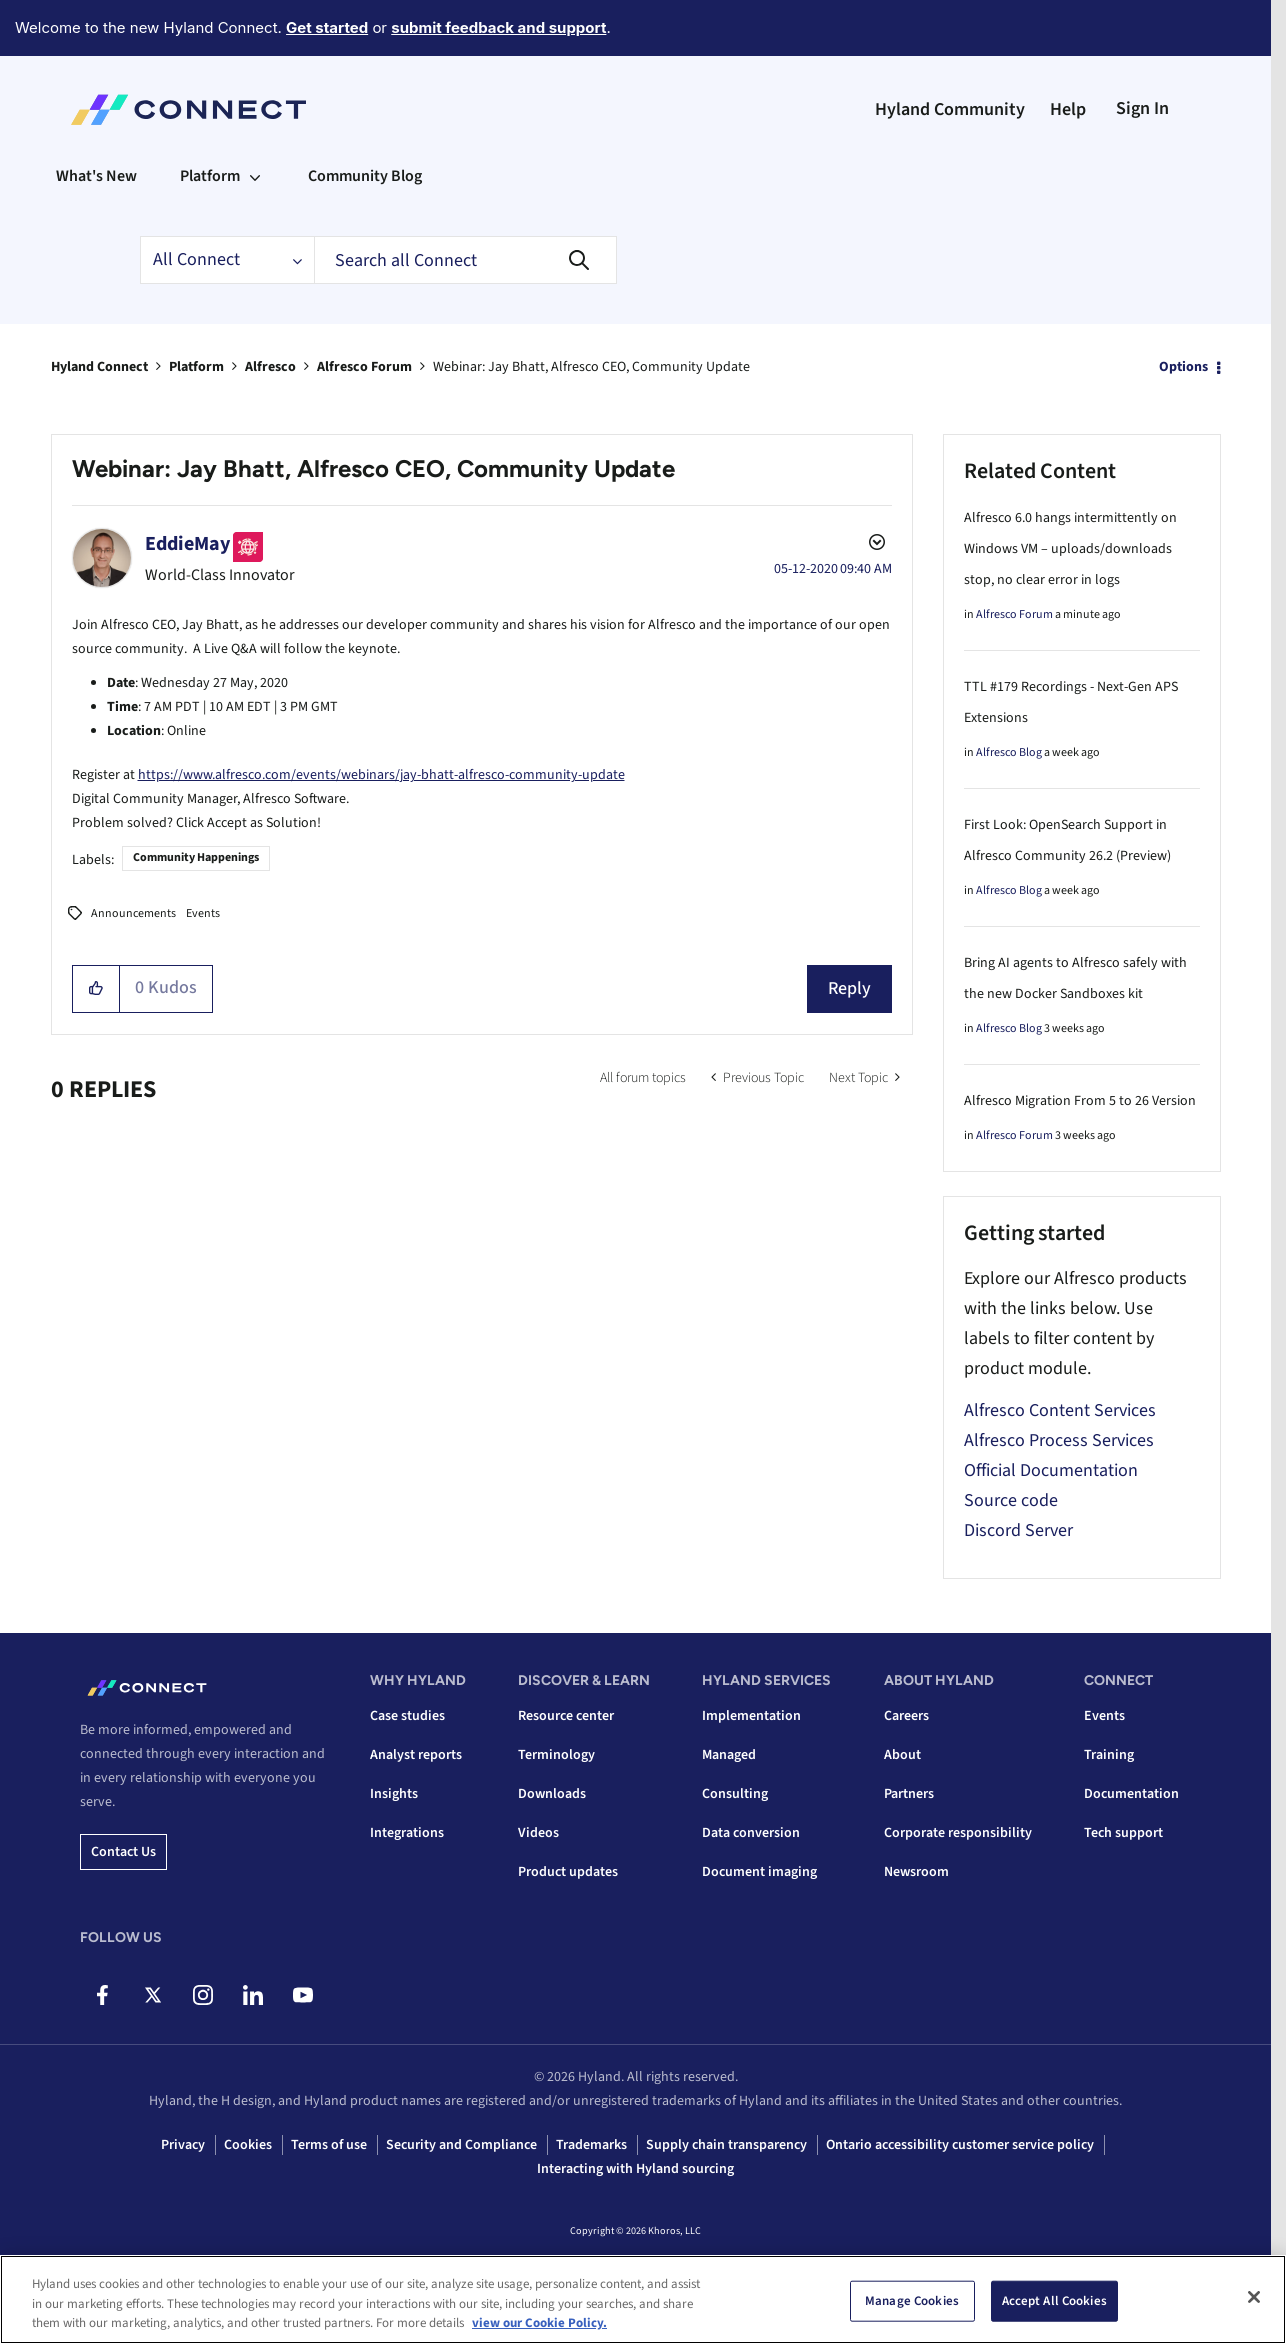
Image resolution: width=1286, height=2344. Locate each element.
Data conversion (751, 1833)
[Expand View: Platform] (255, 176)
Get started (327, 27)
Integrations (407, 1833)
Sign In (1142, 108)
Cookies (248, 2145)
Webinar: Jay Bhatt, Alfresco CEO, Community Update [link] (591, 367)
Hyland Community (950, 109)
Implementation (751, 1716)
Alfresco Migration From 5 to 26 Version (1080, 1101)
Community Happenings (196, 857)
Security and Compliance (461, 2145)
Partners (909, 1794)
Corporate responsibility (958, 1833)
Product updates (568, 1872)
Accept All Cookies (1054, 2303)
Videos (538, 1833)
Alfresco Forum (364, 367)
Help (1068, 109)
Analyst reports (416, 1755)
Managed (729, 1755)
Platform (196, 367)
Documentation (1131, 1794)
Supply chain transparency (726, 2145)
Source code (1011, 1500)
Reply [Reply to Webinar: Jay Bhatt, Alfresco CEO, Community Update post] (849, 988)
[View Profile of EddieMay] (187, 544)
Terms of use (329, 2145)
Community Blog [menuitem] (365, 176)
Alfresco (270, 367)
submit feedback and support (498, 27)
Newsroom (916, 1872)
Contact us (123, 1852)
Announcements (133, 913)
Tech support (1123, 1833)
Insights (394, 1794)
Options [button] (1183, 367)
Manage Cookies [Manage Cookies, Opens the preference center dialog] (912, 2303)
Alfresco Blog (1009, 752)
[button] (96, 989)
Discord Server (1018, 1530)
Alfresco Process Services (1059, 1440)
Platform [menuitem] (210, 176)
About (902, 1755)
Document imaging (759, 1872)
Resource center (566, 1716)
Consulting (735, 1794)
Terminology (556, 1755)
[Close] (1254, 2299)
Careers (906, 1716)
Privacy (183, 2145)
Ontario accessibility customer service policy (960, 2145)
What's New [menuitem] (96, 176)
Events (203, 913)
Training (1109, 1755)
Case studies (407, 1716)
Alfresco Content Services (1060, 1410)
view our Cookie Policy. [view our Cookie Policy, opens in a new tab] (539, 2326)
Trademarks (591, 2145)
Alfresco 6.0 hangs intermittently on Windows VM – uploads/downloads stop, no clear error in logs (1070, 549)
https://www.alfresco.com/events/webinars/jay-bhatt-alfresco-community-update (381, 775)
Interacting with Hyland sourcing (635, 2169)
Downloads (552, 1794)
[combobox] (465, 260)
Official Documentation (1051, 1470)
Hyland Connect (99, 367)
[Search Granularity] (227, 260)
